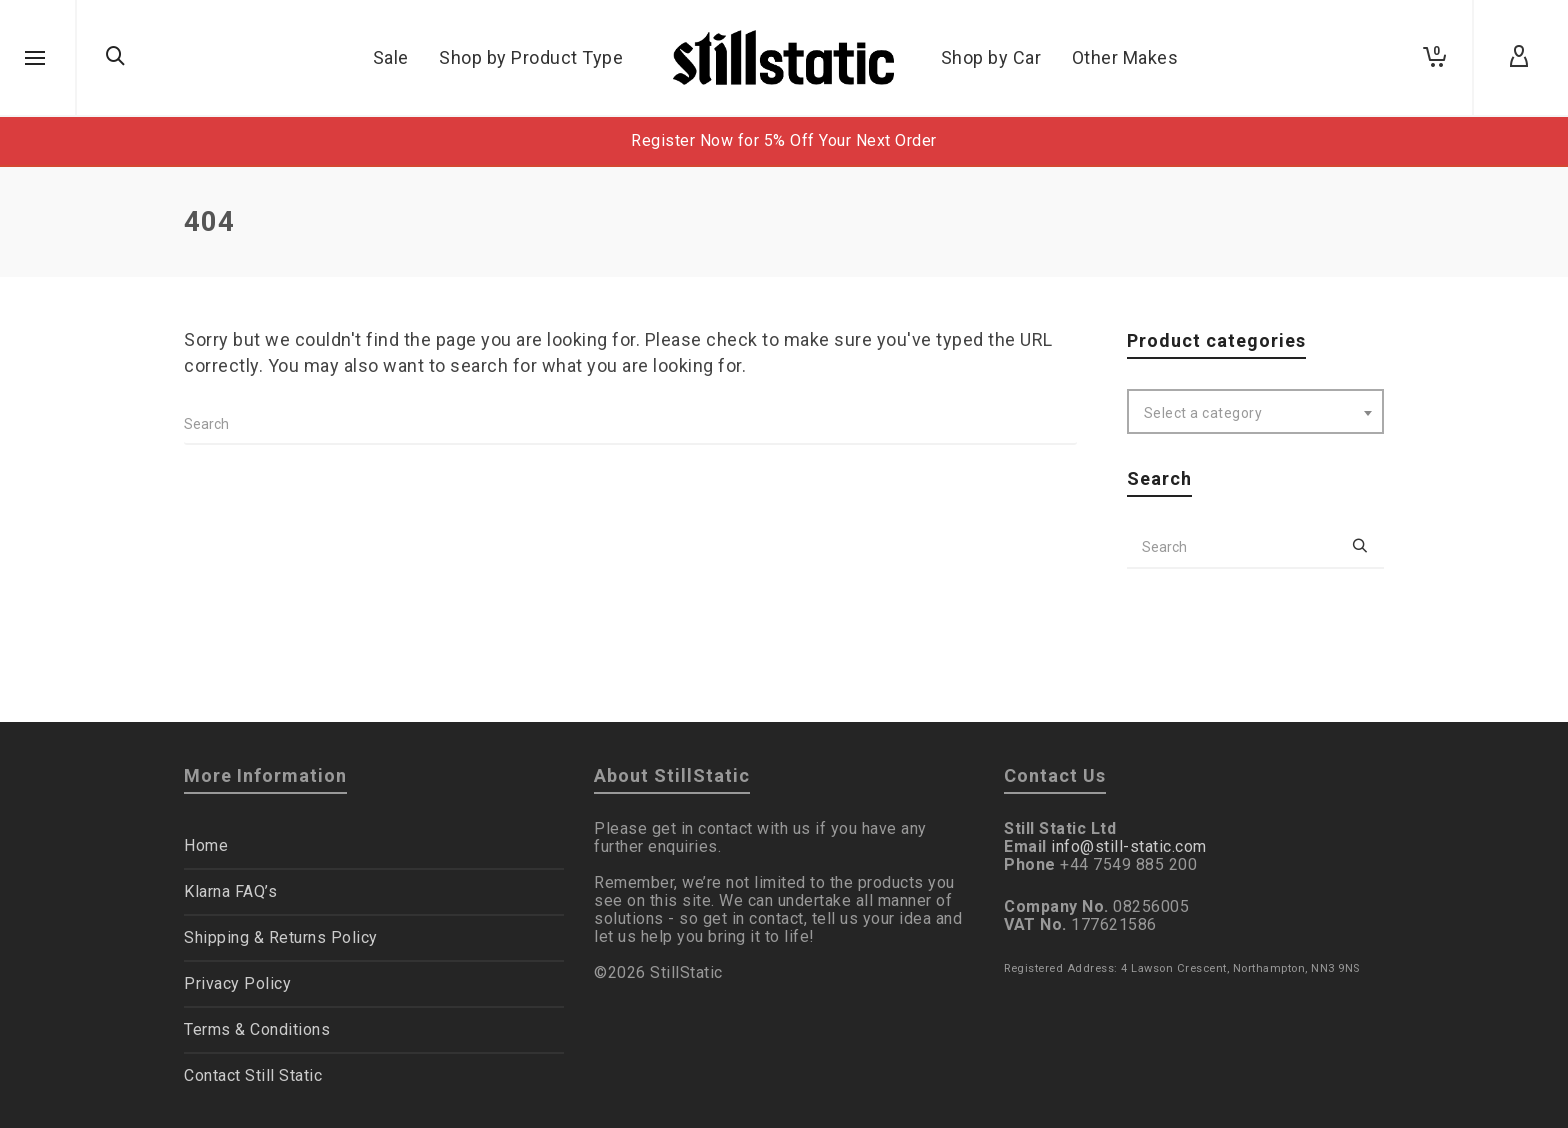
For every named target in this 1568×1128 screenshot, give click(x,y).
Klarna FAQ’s (230, 891)
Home (206, 845)
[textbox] (1256, 413)
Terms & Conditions (257, 1029)
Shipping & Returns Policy (281, 937)
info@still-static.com (1129, 846)
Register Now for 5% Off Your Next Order (784, 140)
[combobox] (1256, 411)
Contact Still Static (253, 1075)
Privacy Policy (237, 983)
